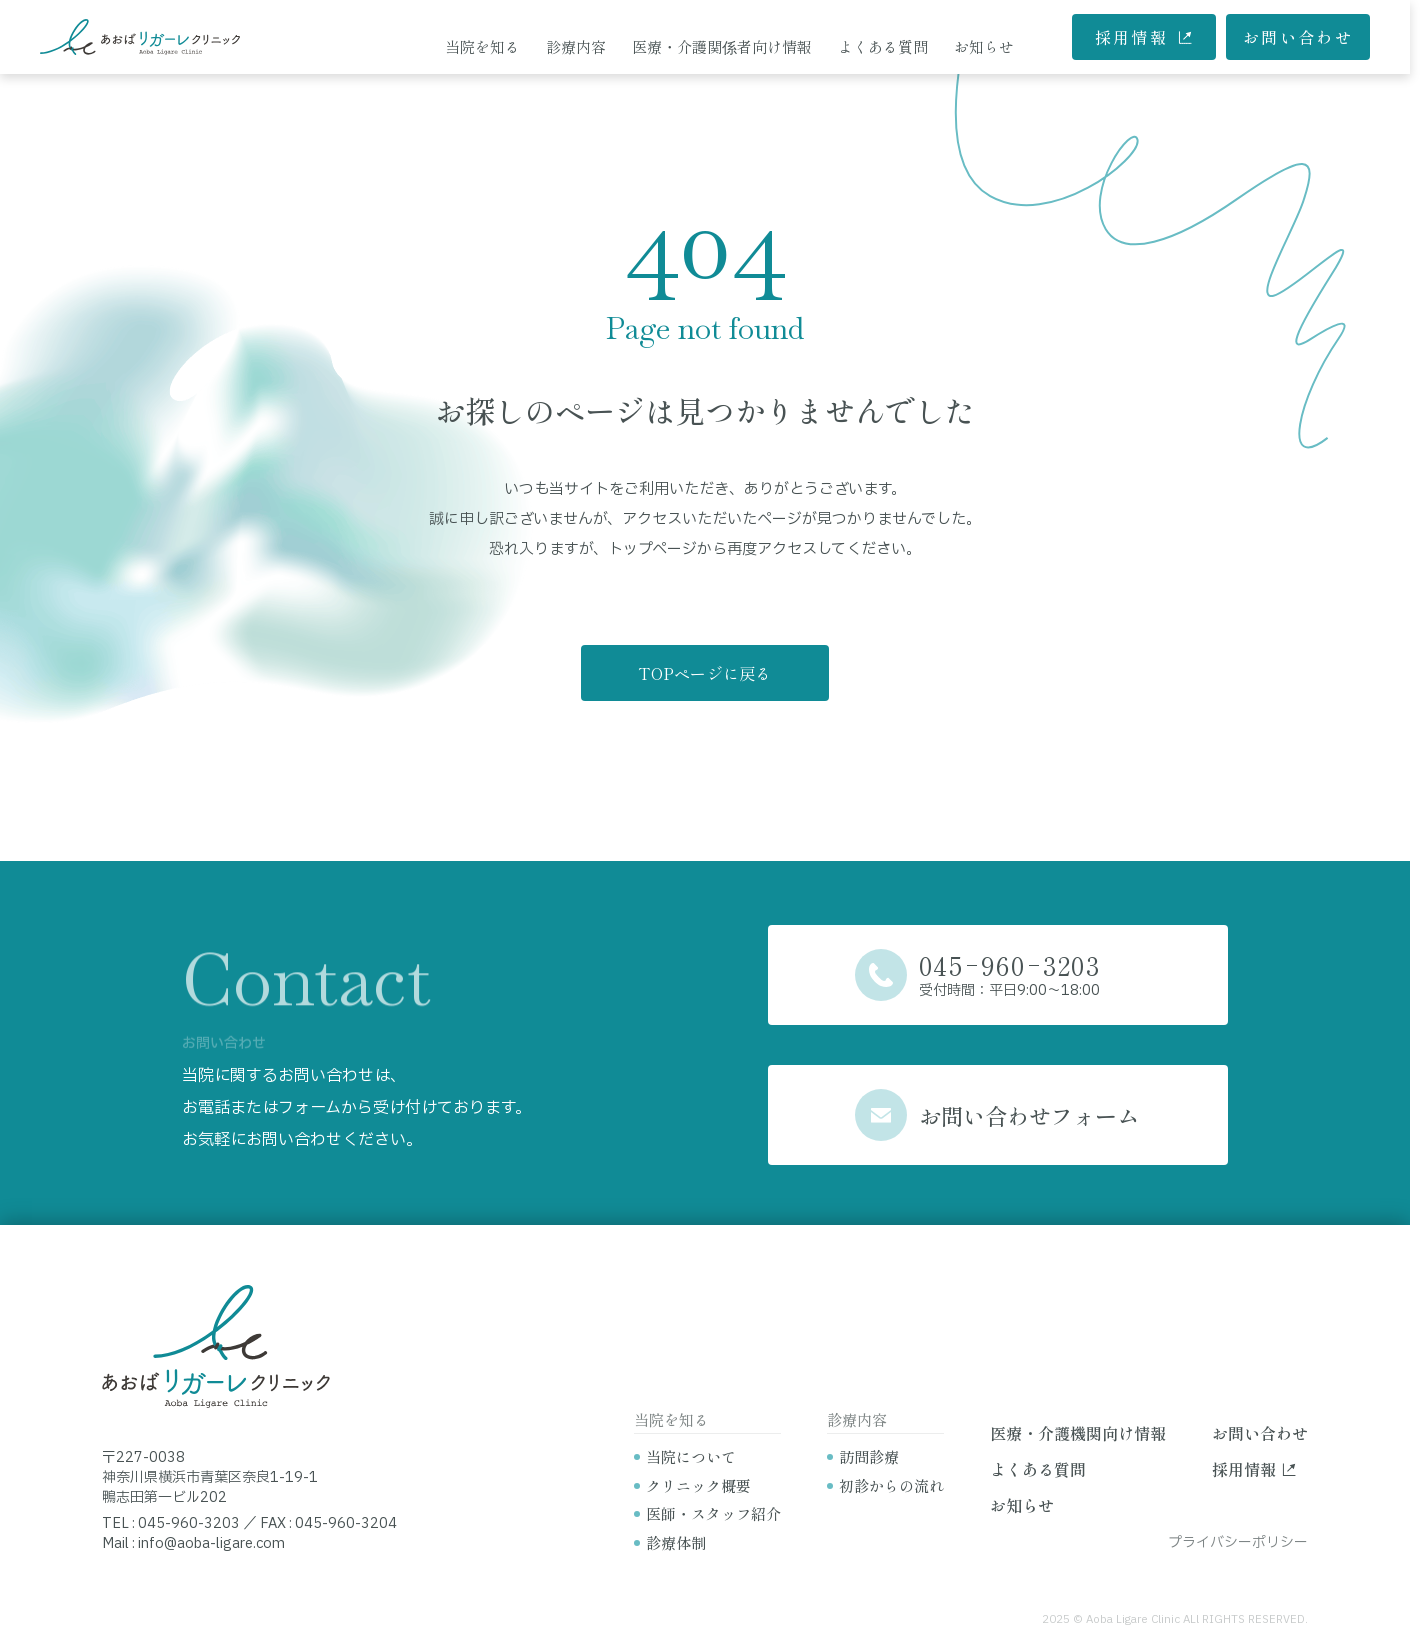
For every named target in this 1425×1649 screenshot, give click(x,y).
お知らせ (984, 46)
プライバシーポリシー (1238, 1542)
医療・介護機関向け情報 (1078, 1433)
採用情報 (1144, 37)
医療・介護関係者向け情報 (722, 46)
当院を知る (482, 46)
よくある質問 (883, 46)
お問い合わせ (1298, 37)
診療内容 (576, 46)
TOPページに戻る (704, 673)
